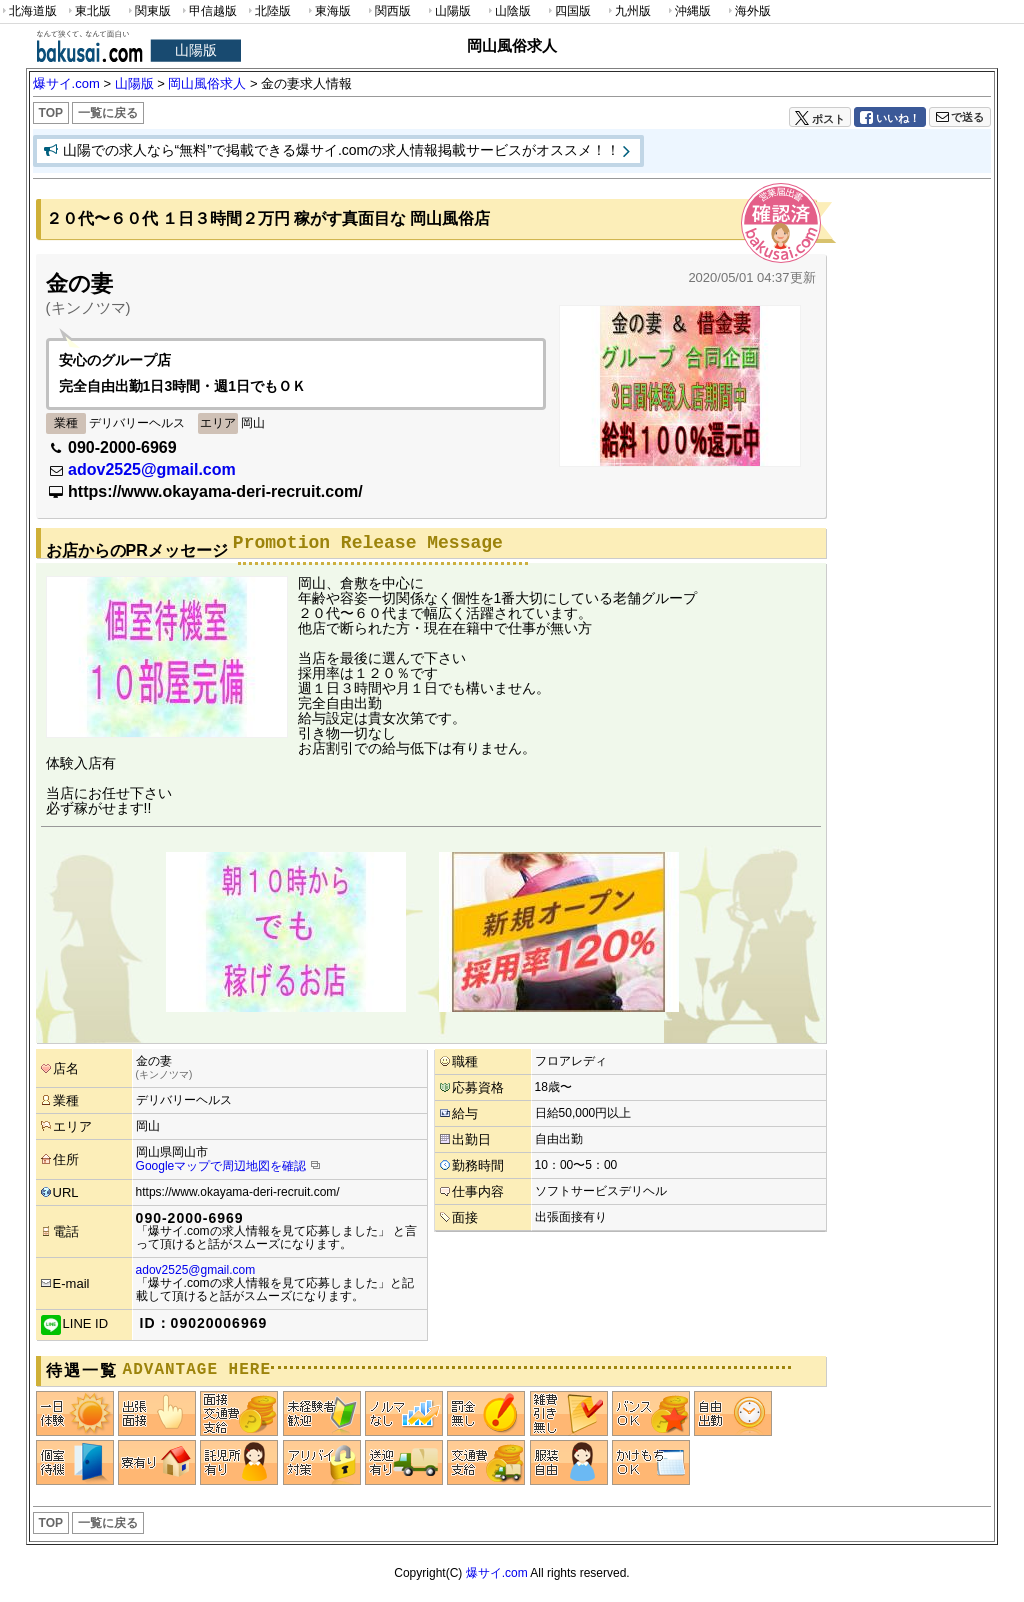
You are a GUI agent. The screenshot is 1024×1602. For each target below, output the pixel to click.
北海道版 (28, 11)
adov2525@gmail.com (152, 469)
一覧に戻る (108, 113)
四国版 (568, 11)
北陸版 (268, 11)
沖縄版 (688, 11)
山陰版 (508, 11)
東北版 (88, 11)
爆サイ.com (497, 1573)
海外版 (748, 11)
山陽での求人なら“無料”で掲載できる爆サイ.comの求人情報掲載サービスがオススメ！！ (342, 150)
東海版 (328, 11)
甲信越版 (208, 11)
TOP (51, 113)
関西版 (388, 11)
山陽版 (448, 11)
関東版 (148, 11)
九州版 (628, 11)
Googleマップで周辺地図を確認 (221, 1166)
